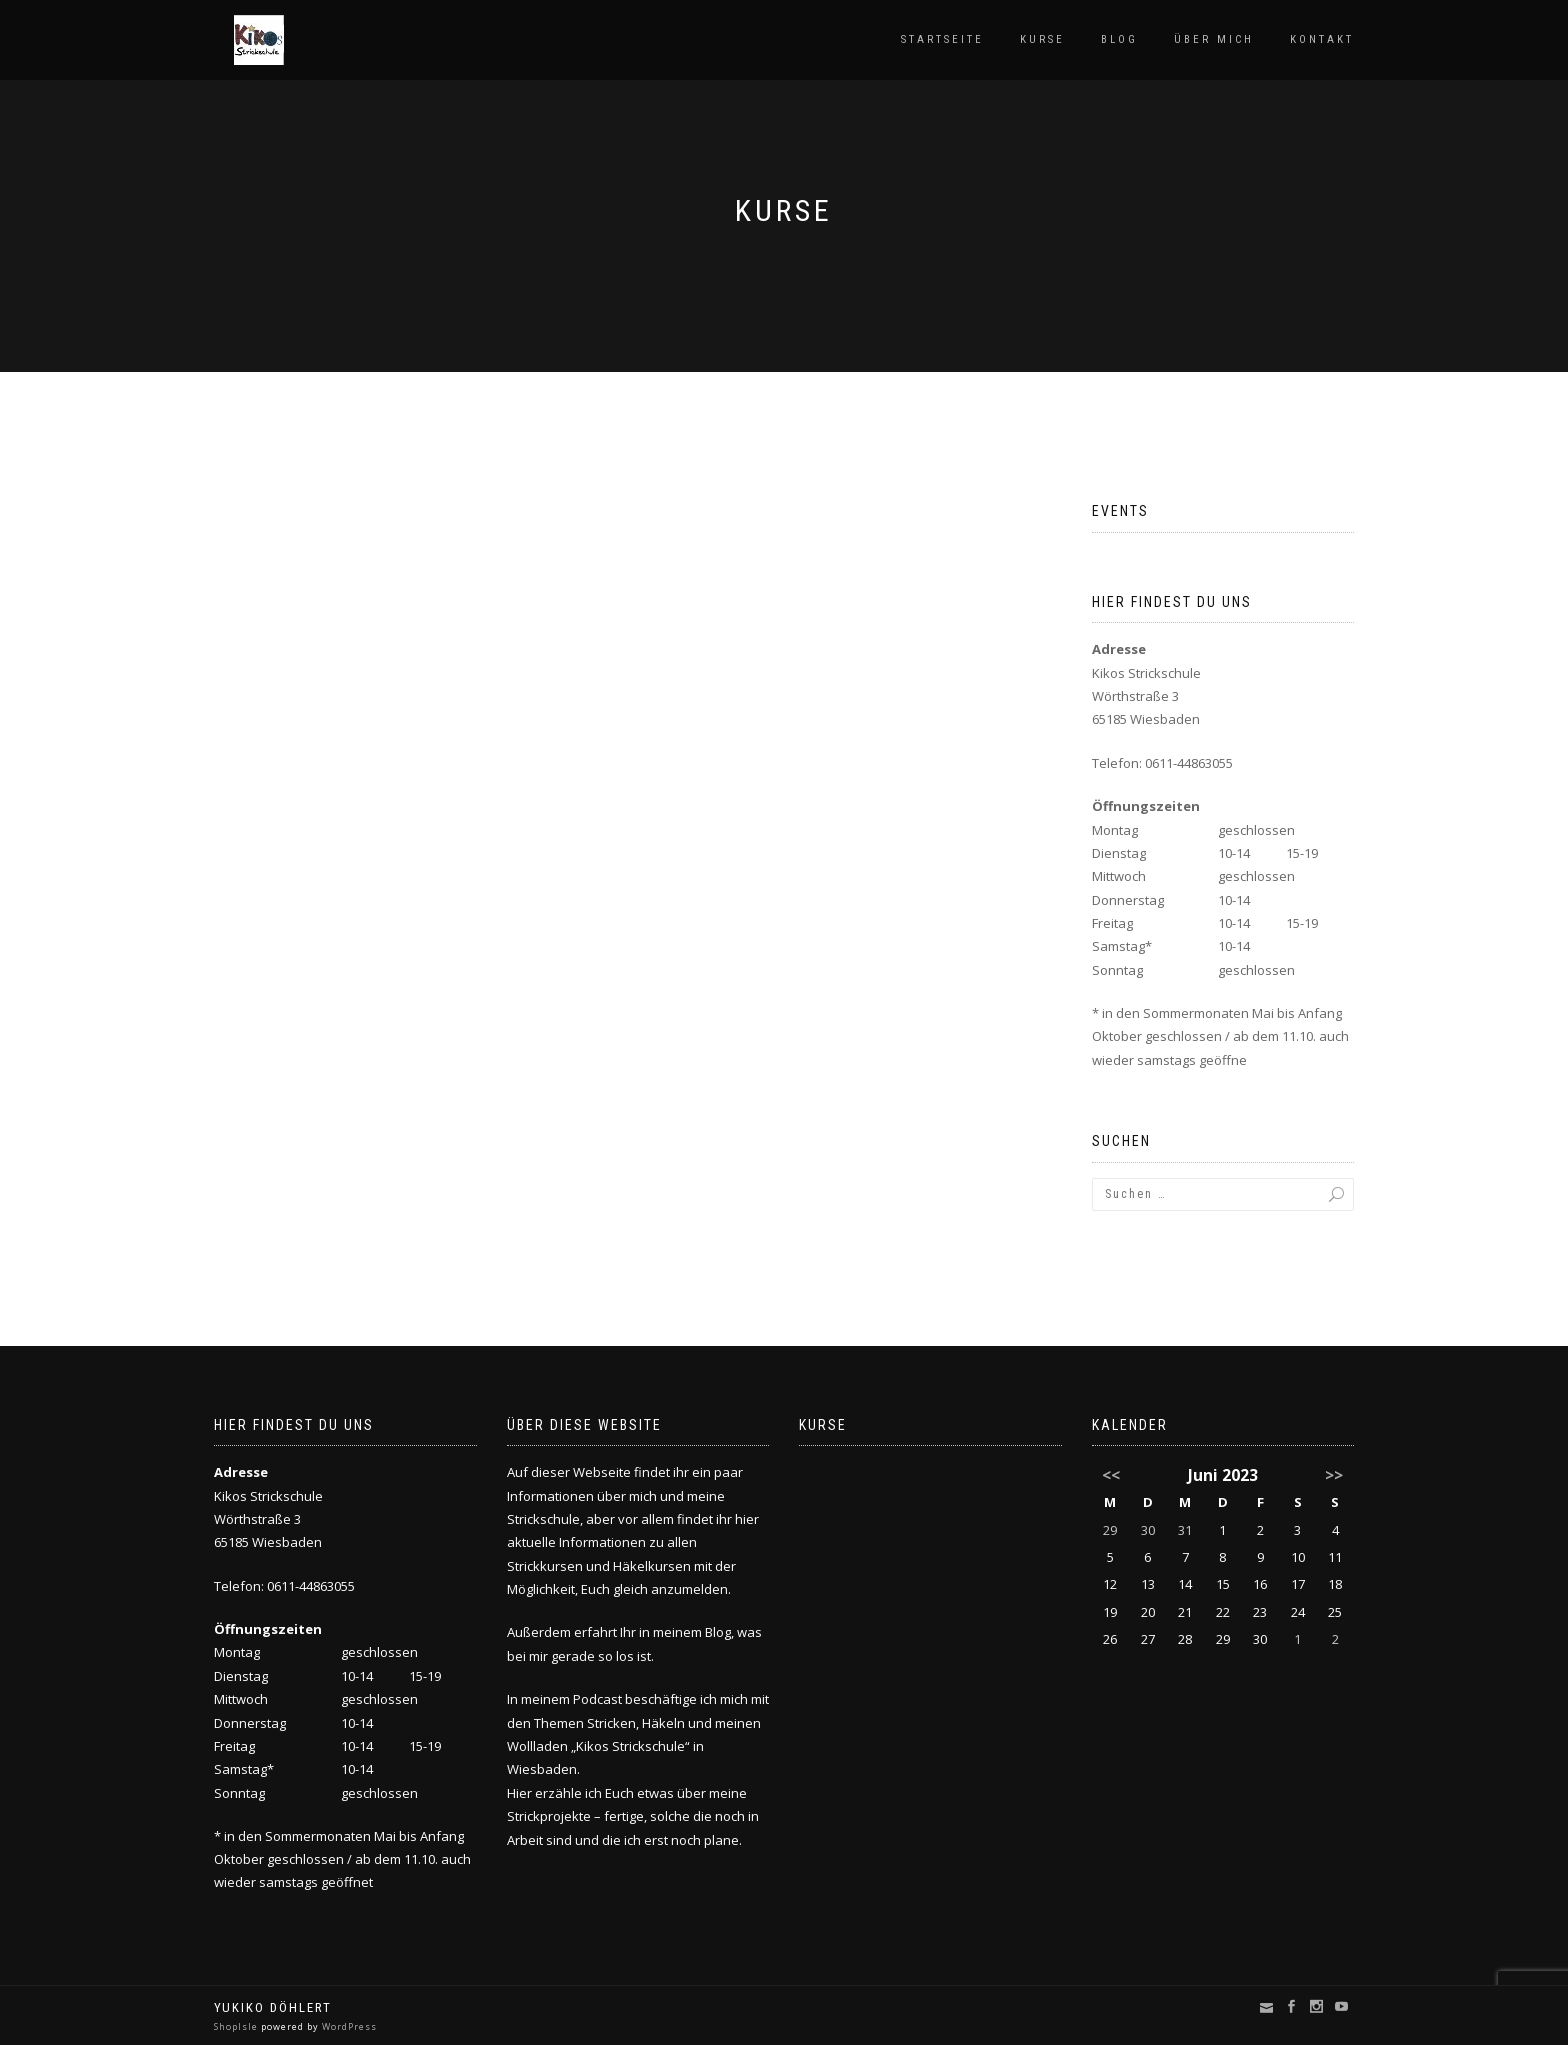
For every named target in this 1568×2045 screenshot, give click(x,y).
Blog (1119, 39)
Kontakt (1322, 39)
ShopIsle (237, 2026)
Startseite (942, 39)
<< (1111, 1475)
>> (1334, 1475)
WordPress (348, 2026)
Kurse (1042, 39)
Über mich (1214, 39)
